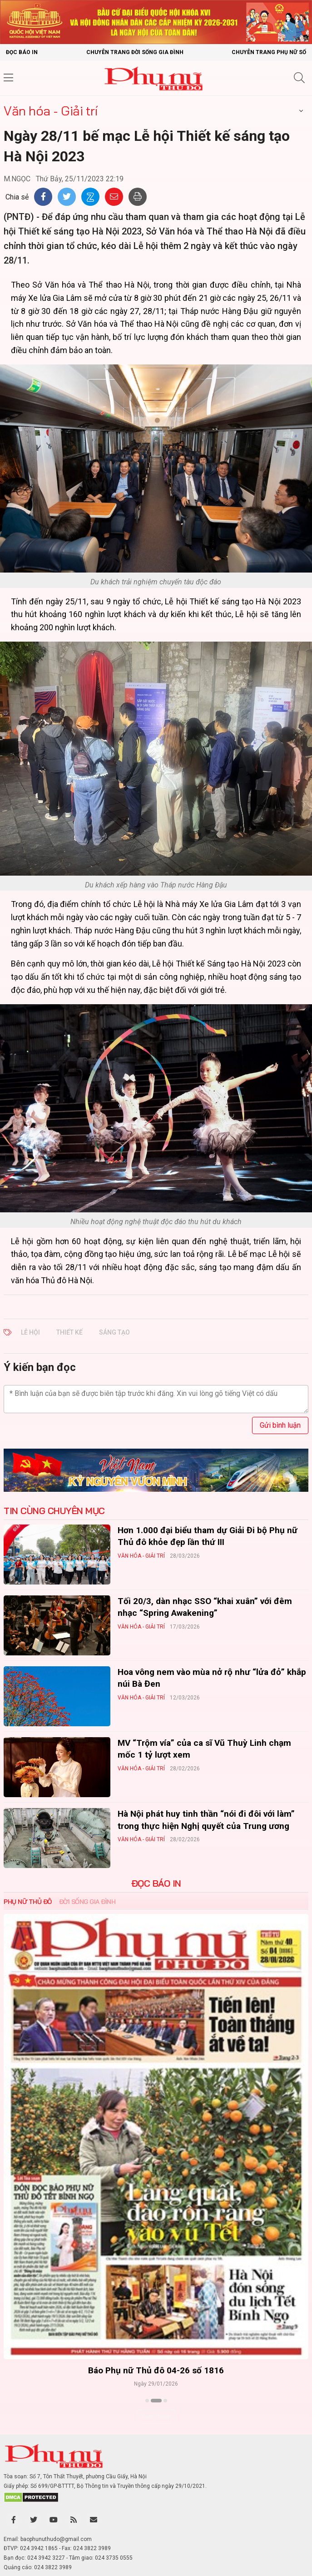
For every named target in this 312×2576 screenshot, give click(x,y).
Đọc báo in (22, 52)
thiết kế (69, 1332)
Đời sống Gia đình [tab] (87, 1901)
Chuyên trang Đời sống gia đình (134, 52)
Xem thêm (156, 2416)
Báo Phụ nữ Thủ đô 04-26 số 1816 (156, 2370)
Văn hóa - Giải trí (50, 111)
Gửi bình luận (280, 1425)
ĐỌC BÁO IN (156, 1883)
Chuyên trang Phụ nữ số (269, 52)
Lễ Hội (30, 1332)
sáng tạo (114, 1332)
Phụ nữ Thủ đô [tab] (28, 1901)
